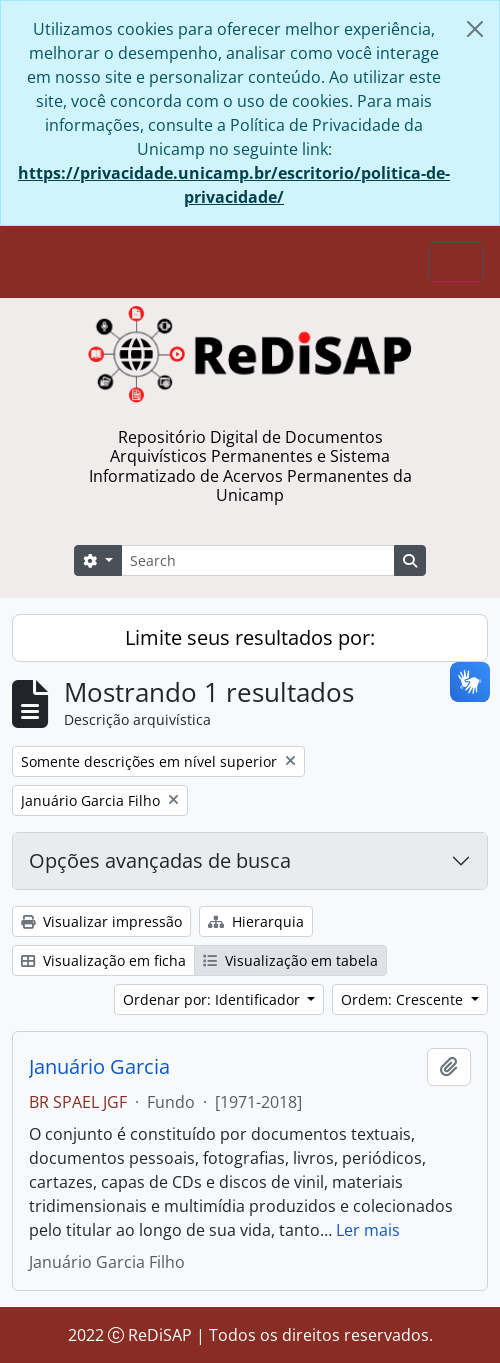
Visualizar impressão (101, 921)
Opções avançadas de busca (160, 860)
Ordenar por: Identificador (213, 999)
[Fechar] (475, 29)
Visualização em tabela (290, 960)
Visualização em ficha (103, 960)
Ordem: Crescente (404, 999)
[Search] (258, 560)
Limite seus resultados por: (250, 637)
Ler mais (368, 1230)
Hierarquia (256, 921)
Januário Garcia (99, 1067)
